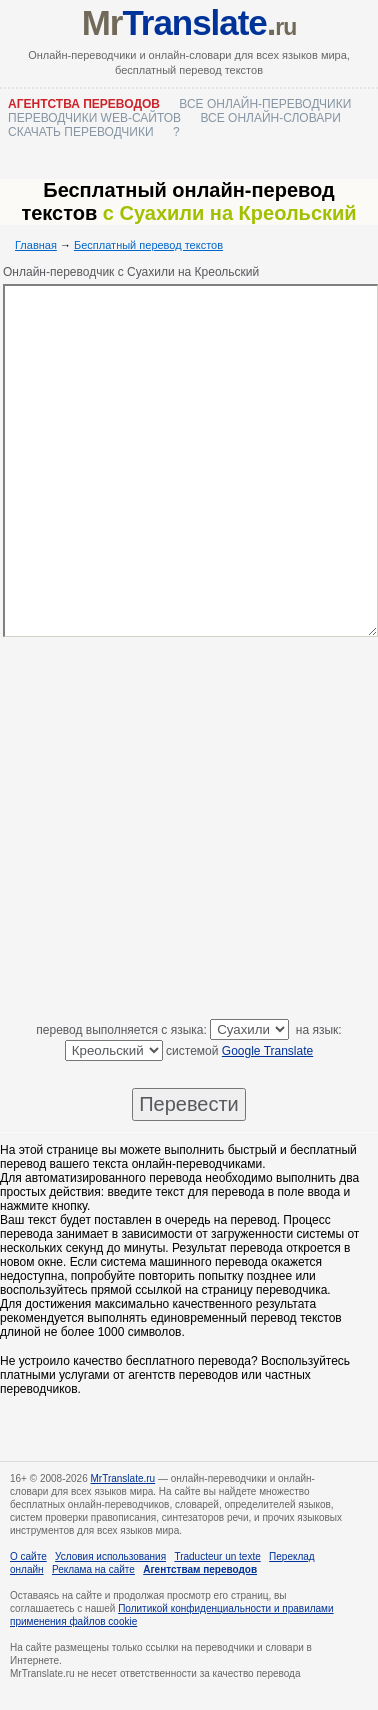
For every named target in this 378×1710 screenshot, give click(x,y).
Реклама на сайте (93, 1569)
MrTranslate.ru (123, 1478)
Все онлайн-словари (270, 118)
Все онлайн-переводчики (265, 104)
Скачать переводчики (81, 132)
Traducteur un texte (217, 1556)
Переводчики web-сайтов (94, 118)
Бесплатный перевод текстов (148, 245)
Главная (36, 245)
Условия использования (110, 1556)
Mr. (189, 22)
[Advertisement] (187, 831)
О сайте (28, 1556)
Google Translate (267, 1051)
